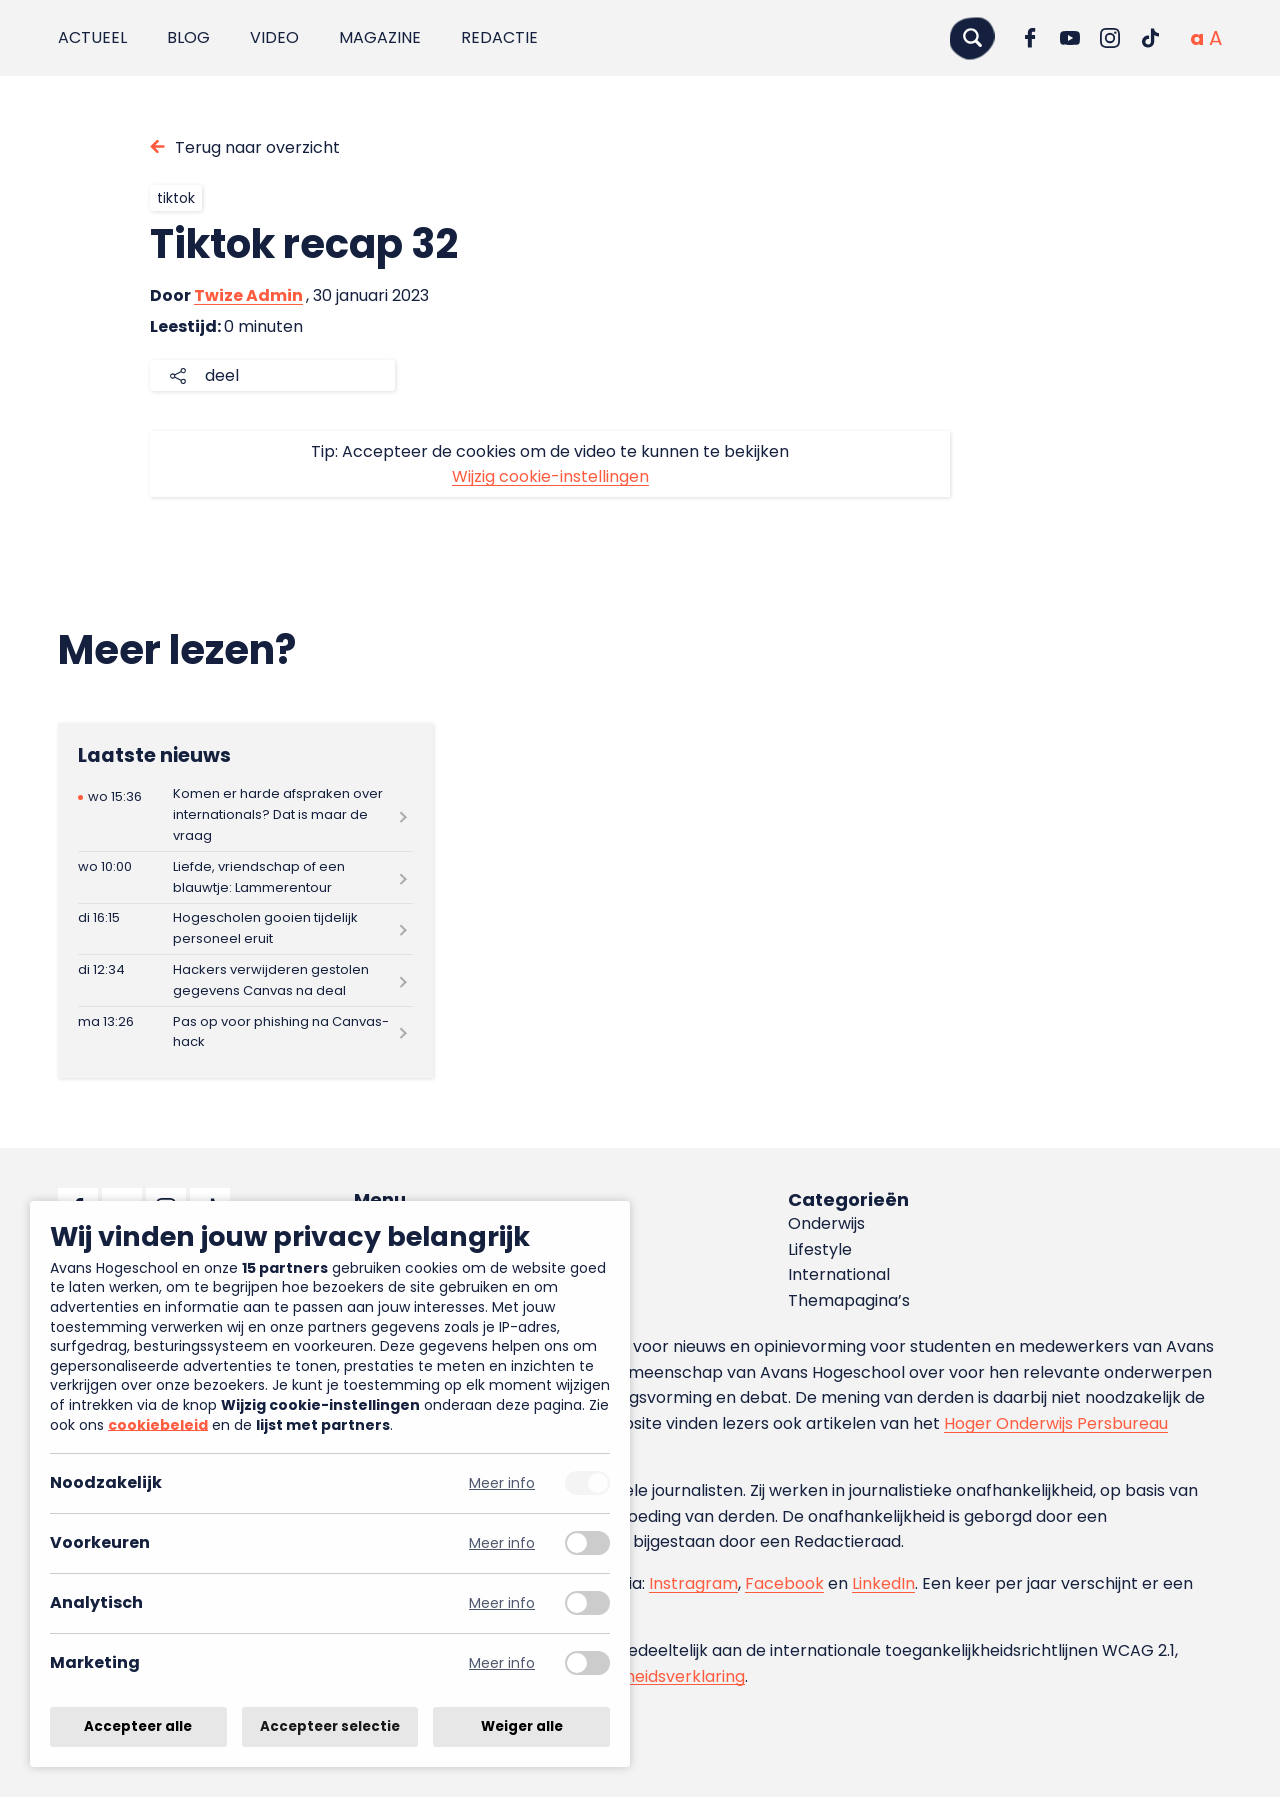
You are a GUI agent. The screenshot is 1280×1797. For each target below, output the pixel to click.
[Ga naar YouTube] (1070, 38)
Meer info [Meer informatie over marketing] (502, 1663)
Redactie (499, 37)
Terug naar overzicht (257, 147)
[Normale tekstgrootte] (1197, 38)
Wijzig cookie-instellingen (550, 476)
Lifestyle (820, 1249)
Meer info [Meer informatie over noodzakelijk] (502, 1483)
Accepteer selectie (330, 1726)
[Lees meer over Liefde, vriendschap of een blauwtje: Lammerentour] (245, 877)
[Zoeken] (972, 37)
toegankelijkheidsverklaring (637, 1676)
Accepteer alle (138, 1726)
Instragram (693, 1583)
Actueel (92, 37)
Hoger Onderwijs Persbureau (1056, 1423)
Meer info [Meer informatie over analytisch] (502, 1603)
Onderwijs (826, 1223)
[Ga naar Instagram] (1110, 38)
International (839, 1274)
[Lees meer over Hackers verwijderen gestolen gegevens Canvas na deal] (245, 980)
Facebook (784, 1583)
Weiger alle (522, 1726)
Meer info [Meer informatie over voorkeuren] (502, 1543)
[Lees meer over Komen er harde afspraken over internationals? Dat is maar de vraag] (245, 815)
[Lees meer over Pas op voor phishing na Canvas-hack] (245, 1032)
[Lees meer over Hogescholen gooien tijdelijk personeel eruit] (245, 929)
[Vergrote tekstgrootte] (1215, 38)
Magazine (380, 37)
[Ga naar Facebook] (1030, 38)
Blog (188, 37)
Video (274, 37)
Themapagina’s (849, 1300)
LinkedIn (883, 1583)
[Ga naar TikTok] (1150, 38)
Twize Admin (248, 295)
